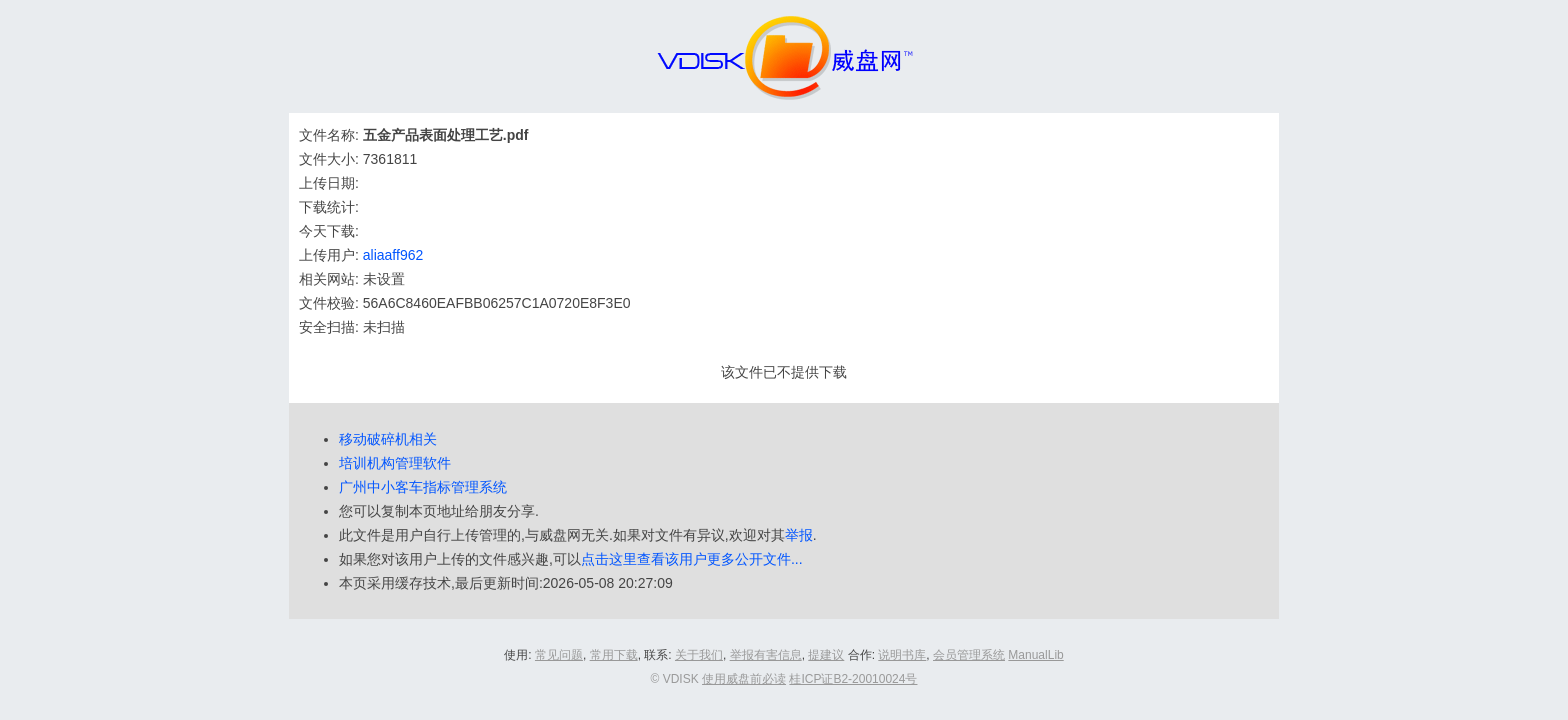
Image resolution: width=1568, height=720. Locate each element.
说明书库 (902, 655)
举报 (799, 535)
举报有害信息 (766, 655)
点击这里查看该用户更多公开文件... (692, 559)
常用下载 (614, 655)
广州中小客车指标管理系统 (423, 487)
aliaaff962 (393, 255)
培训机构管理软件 (395, 463)
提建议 (826, 655)
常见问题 (559, 655)
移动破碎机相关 (388, 439)
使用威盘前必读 (744, 679)
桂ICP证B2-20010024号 (853, 679)
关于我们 (699, 655)
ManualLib (1035, 655)
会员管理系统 (969, 655)
